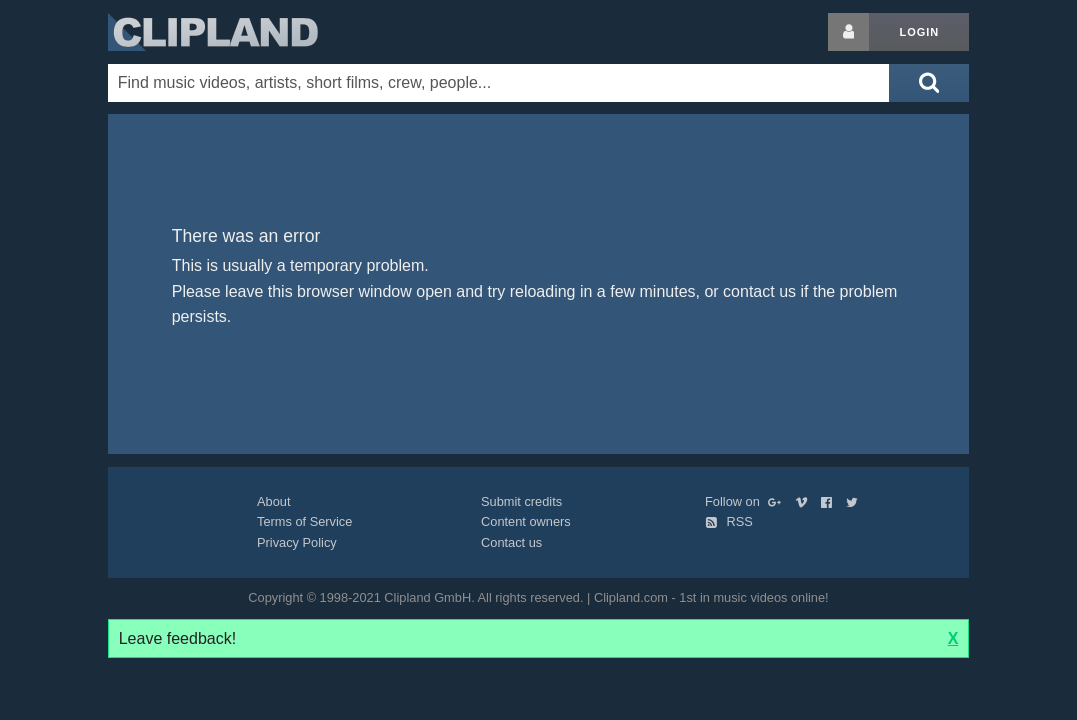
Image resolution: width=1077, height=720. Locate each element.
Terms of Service (304, 521)
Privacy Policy (297, 542)
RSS (729, 521)
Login (919, 32)
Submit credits (521, 501)
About (273, 501)
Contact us (511, 542)
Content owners (526, 521)
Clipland (213, 32)
